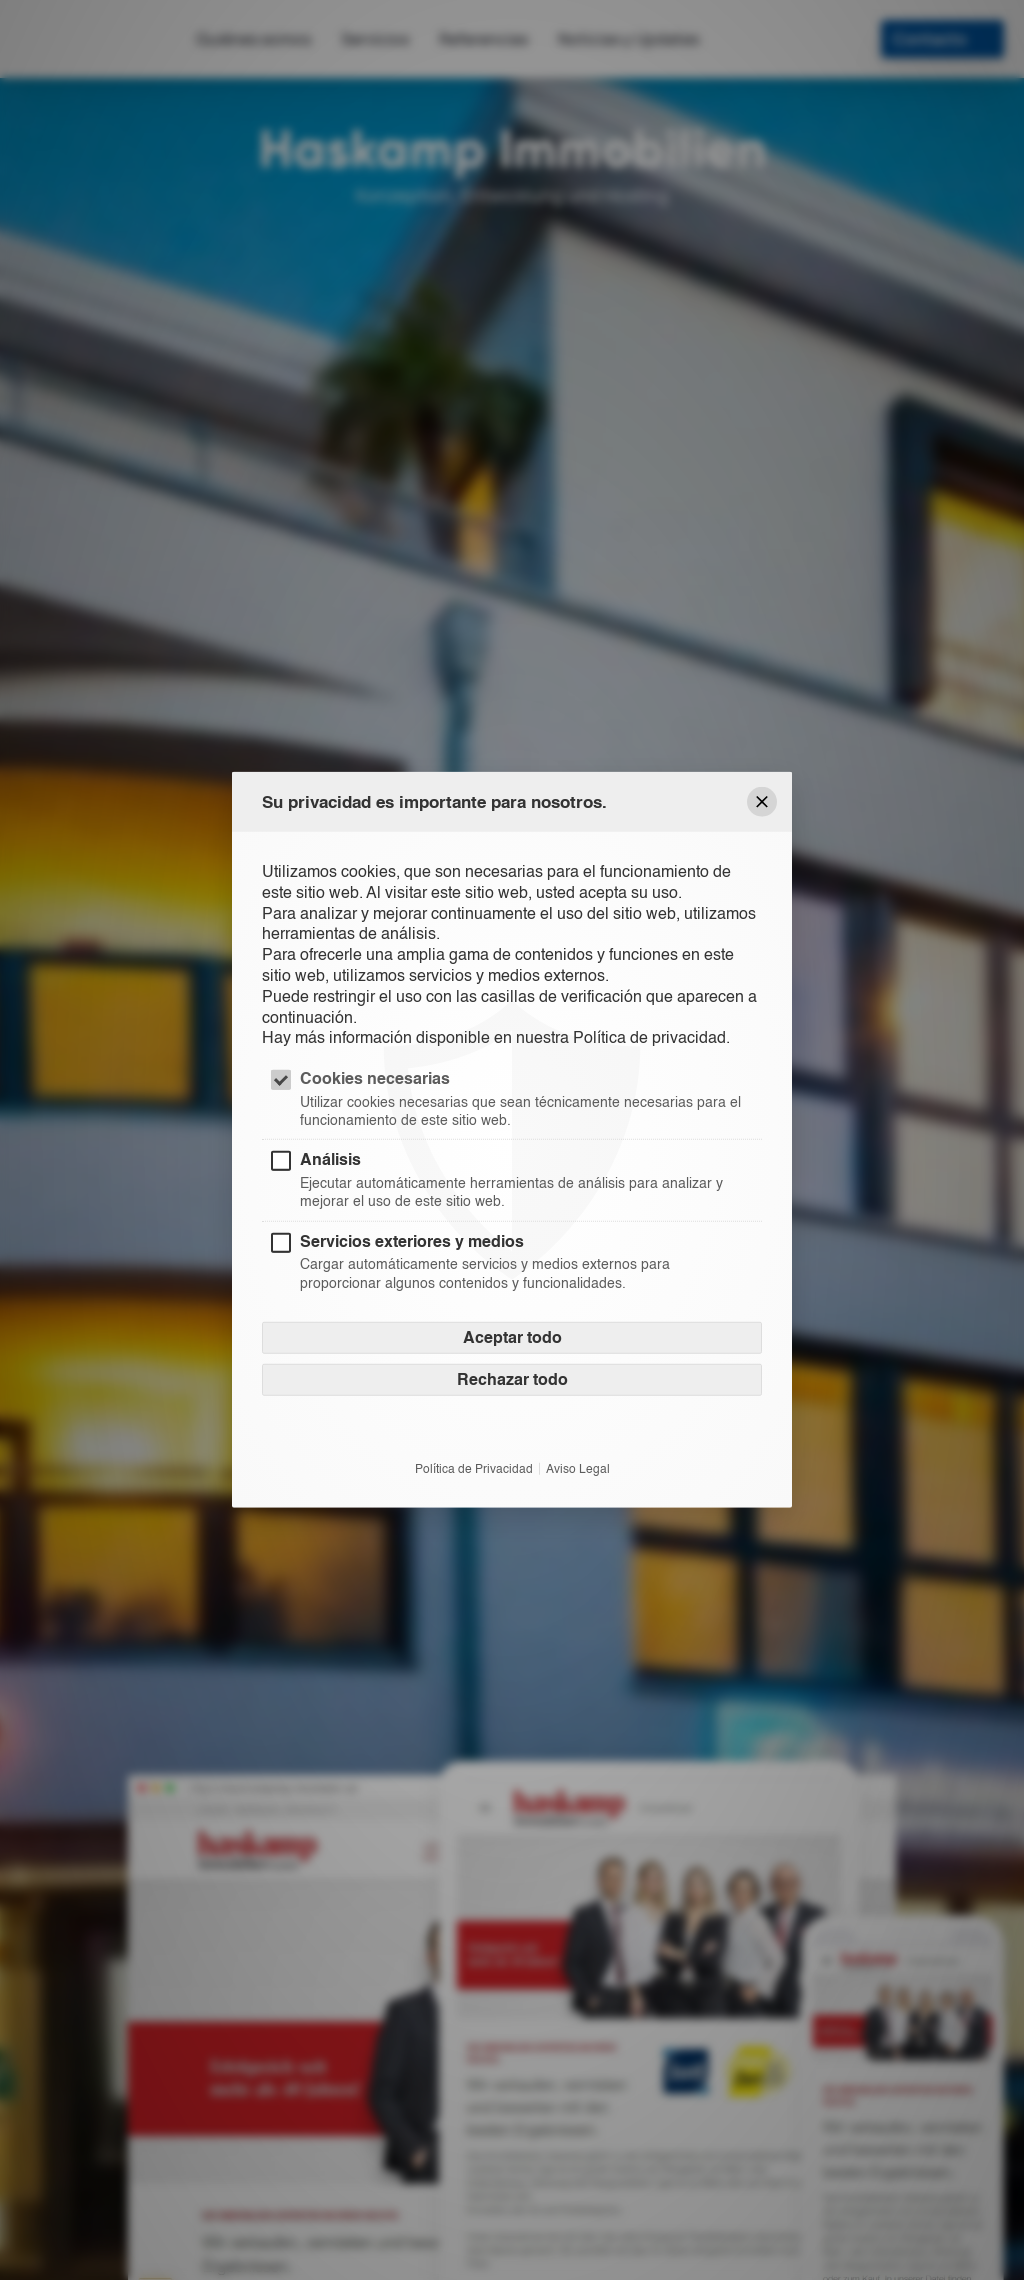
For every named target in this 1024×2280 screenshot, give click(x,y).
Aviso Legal (578, 1468)
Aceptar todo (512, 1336)
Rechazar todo (512, 1378)
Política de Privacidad (474, 1468)
